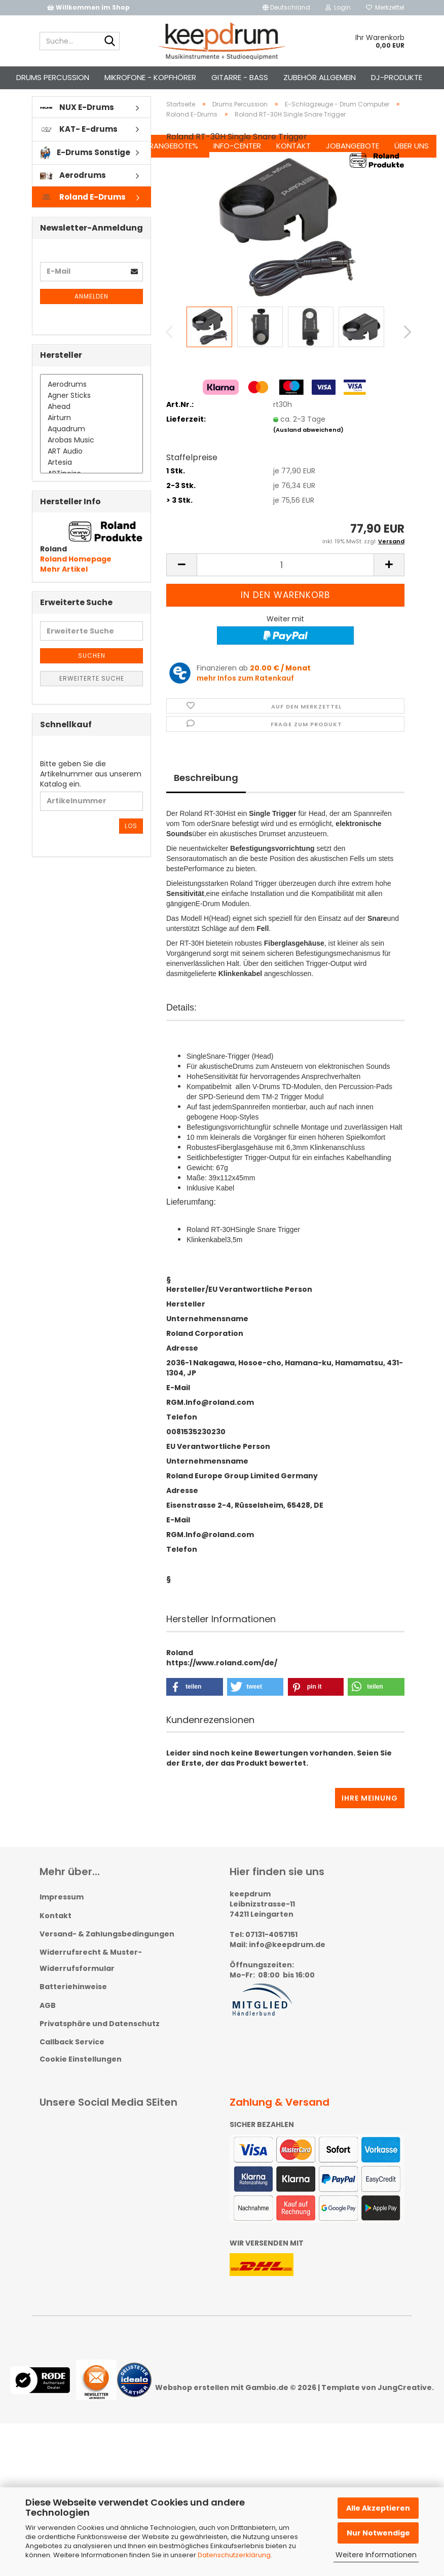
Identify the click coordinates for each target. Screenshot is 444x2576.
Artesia (91, 480)
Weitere (37, 77)
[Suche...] (110, 41)
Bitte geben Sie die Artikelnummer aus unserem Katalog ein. (90, 791)
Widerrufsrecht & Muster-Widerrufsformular (91, 1978)
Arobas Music (91, 458)
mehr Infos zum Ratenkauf (245, 696)
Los (131, 843)
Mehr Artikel (64, 587)
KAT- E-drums (79, 147)
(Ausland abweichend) (308, 447)
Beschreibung (206, 795)
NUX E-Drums (77, 125)
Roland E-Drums (83, 214)
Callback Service (72, 2060)
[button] (286, 7)
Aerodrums (73, 193)
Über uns (405, 77)
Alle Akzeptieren (378, 2508)
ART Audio (91, 469)
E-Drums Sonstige (85, 170)
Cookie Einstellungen (81, 2077)
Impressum (62, 1915)
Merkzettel (385, 7)
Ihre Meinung (370, 1816)
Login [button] (338, 7)
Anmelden (91, 314)
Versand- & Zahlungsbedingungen (107, 1952)
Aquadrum (91, 447)
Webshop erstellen (192, 2406)
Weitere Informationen (376, 2555)
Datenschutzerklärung (234, 2555)
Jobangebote (346, 77)
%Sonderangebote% (152, 77)
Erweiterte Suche (91, 696)
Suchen (82, 77)
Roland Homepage (76, 577)
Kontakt (287, 77)
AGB (48, 2023)
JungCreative (405, 2406)
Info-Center (230, 77)
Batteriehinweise (73, 2005)
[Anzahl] (285, 582)
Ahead (91, 424)
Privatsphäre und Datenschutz (100, 2041)
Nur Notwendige (378, 2533)
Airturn (91, 435)
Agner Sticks (91, 413)
